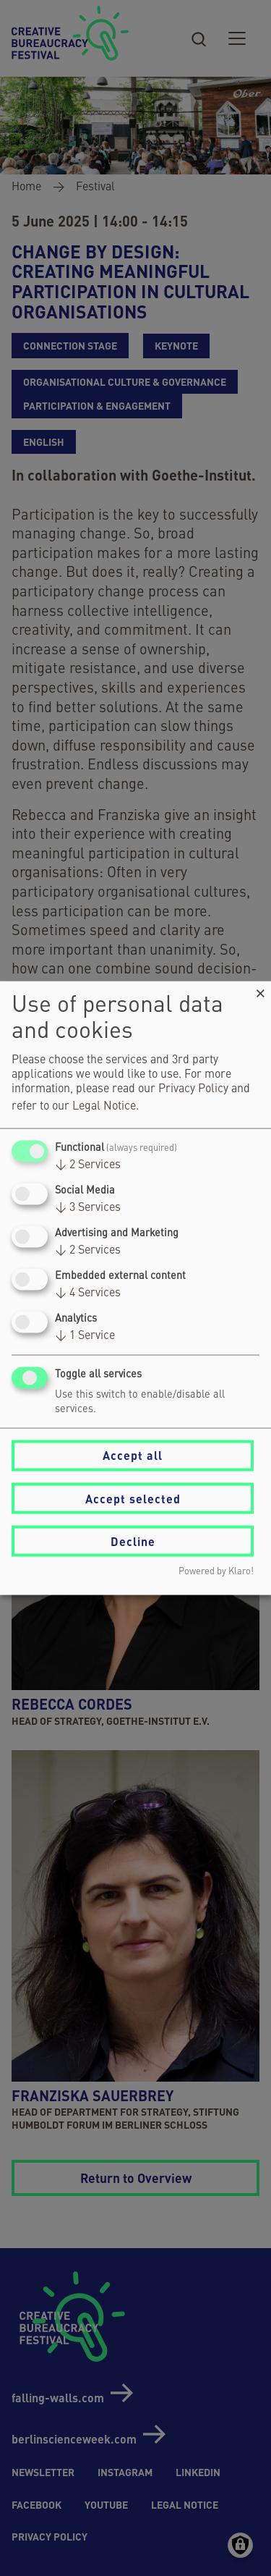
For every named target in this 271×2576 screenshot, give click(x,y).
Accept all (133, 1455)
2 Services (88, 1164)
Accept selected (133, 1498)
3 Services (88, 1207)
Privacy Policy (193, 1088)
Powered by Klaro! (216, 1571)
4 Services (88, 1293)
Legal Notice (104, 1106)
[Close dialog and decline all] (260, 990)
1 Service (85, 1336)
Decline (133, 1540)
